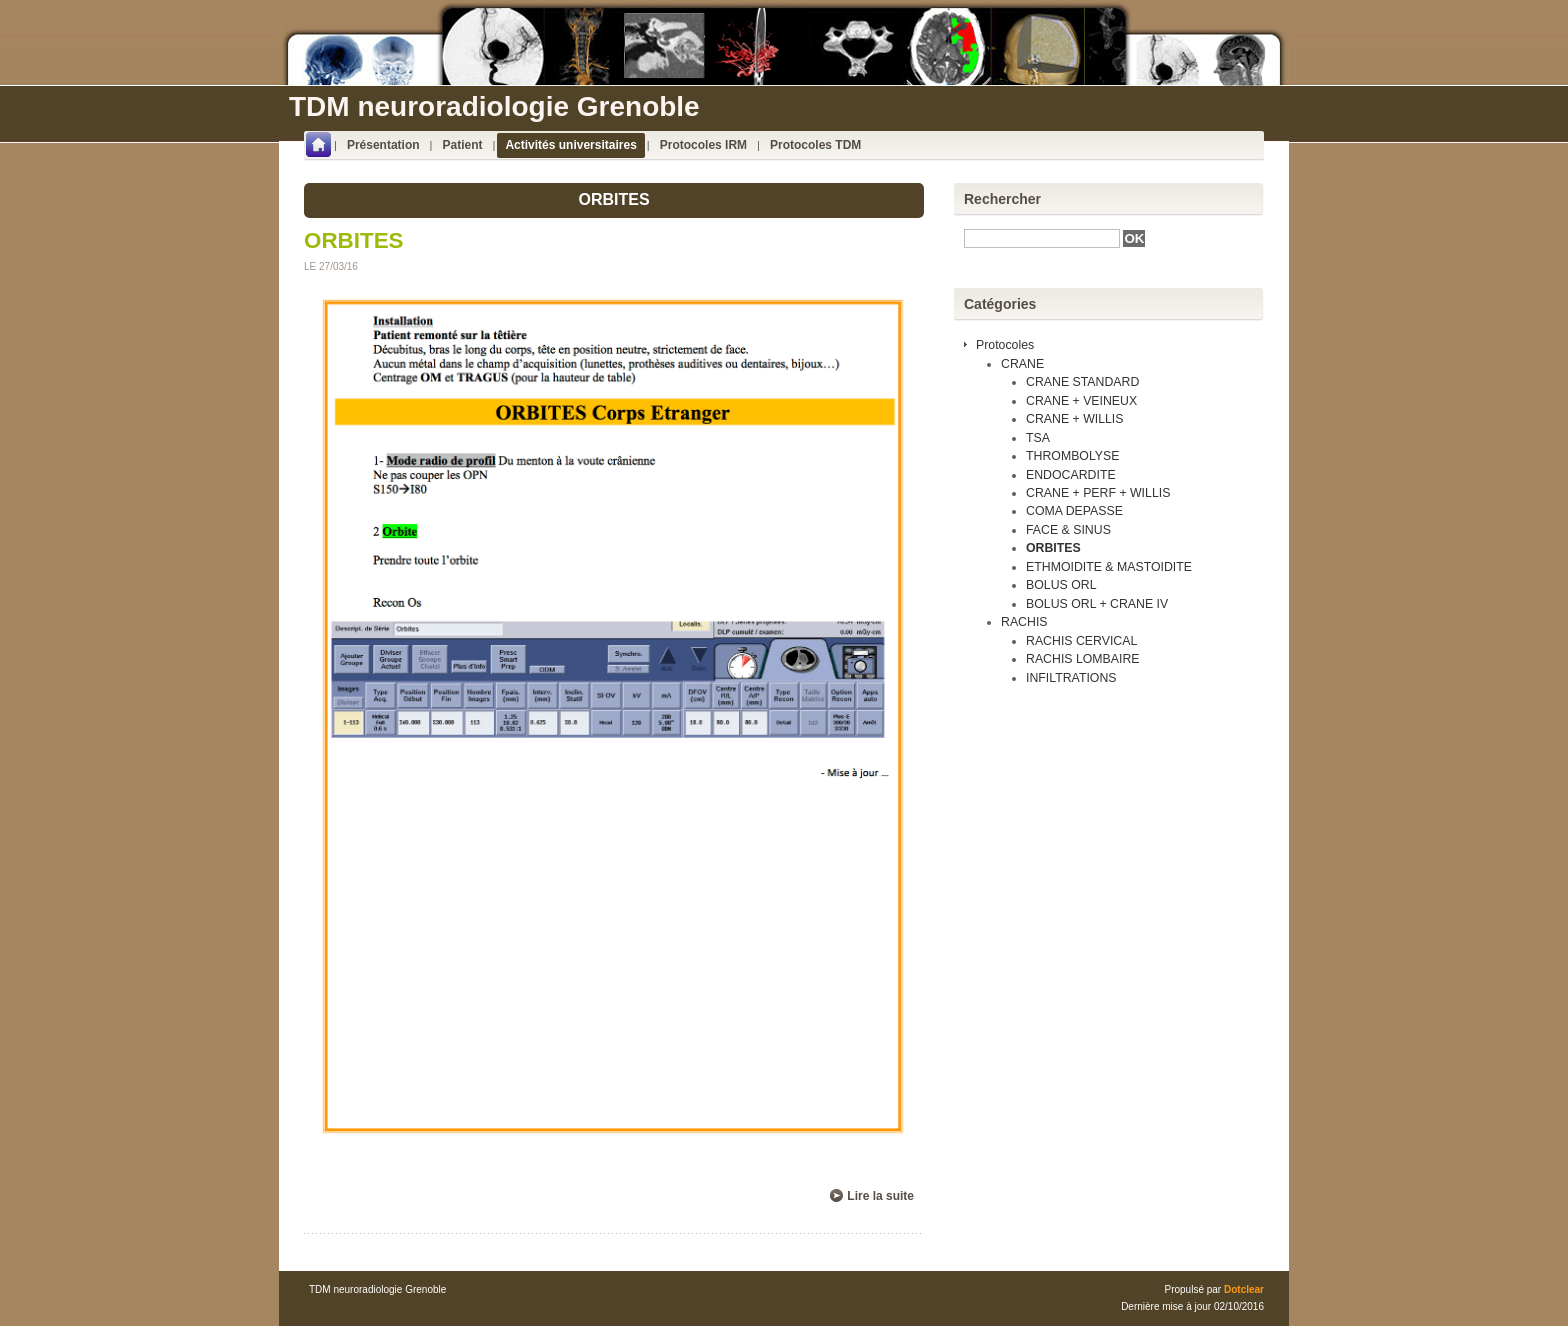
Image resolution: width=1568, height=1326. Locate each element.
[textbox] (1042, 238)
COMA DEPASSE (1074, 511)
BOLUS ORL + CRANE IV (1097, 604)
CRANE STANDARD (1082, 382)
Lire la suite (880, 1196)
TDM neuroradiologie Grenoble (494, 106)
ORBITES (354, 240)
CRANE (1022, 364)
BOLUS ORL (1061, 585)
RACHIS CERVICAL (1081, 641)
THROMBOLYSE (1073, 456)
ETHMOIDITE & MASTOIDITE (1109, 567)
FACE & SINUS (1068, 530)
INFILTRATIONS (1071, 678)
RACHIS (1024, 622)
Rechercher (1002, 199)
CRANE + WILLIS (1075, 419)
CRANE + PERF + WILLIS (1098, 493)
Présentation (383, 145)
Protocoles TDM (815, 145)
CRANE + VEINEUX (1081, 401)
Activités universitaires (570, 145)
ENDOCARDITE (1071, 475)
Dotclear (1244, 1289)
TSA (1038, 438)
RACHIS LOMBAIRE (1083, 659)
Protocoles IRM (703, 145)
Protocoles (1005, 345)
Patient (463, 145)
